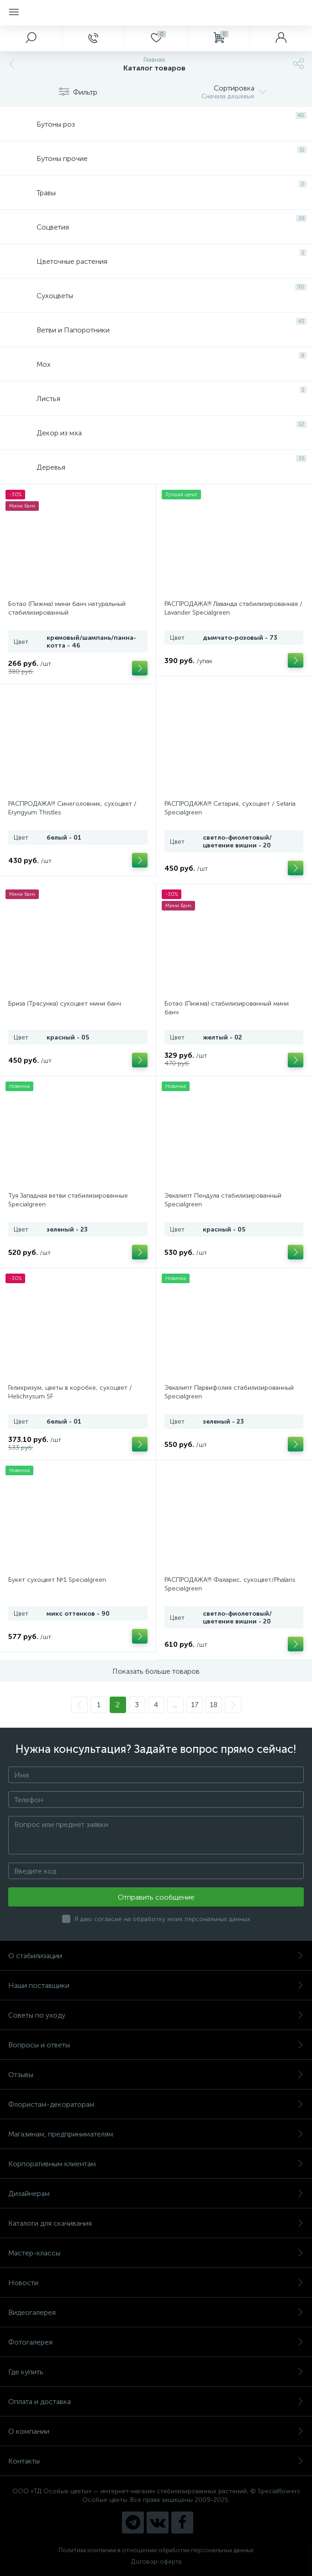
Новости (156, 2282)
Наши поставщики (156, 1985)
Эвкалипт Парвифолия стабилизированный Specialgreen (229, 1392)
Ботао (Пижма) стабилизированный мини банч (226, 1008)
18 (213, 1704)
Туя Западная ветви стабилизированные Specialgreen (68, 1200)
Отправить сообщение (156, 1897)
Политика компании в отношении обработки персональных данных (156, 2550)
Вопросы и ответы (156, 2044)
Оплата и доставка (156, 2401)
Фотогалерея (156, 2342)
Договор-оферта (156, 2561)
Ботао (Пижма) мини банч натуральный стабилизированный (67, 608)
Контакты (156, 2461)
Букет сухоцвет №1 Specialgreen (57, 1580)
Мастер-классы (156, 2253)
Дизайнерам (156, 2193)
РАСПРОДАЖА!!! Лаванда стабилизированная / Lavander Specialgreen (233, 608)
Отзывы (156, 2074)
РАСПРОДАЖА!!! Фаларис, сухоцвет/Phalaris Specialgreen (230, 1584)
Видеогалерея (156, 2312)
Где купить (156, 2371)
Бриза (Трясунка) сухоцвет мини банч (64, 1003)
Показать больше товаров (156, 1671)
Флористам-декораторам (156, 2104)
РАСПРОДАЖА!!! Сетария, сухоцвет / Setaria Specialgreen (230, 808)
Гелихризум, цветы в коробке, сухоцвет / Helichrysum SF (70, 1392)
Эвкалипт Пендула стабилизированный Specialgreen (222, 1200)
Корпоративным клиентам (156, 2163)
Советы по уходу (156, 2015)
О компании (156, 2431)
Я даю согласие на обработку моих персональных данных (162, 1919)
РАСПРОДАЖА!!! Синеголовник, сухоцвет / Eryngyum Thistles (72, 808)
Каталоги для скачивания (156, 2223)
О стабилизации (156, 1955)
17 (194, 1704)
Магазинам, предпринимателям (156, 2134)
